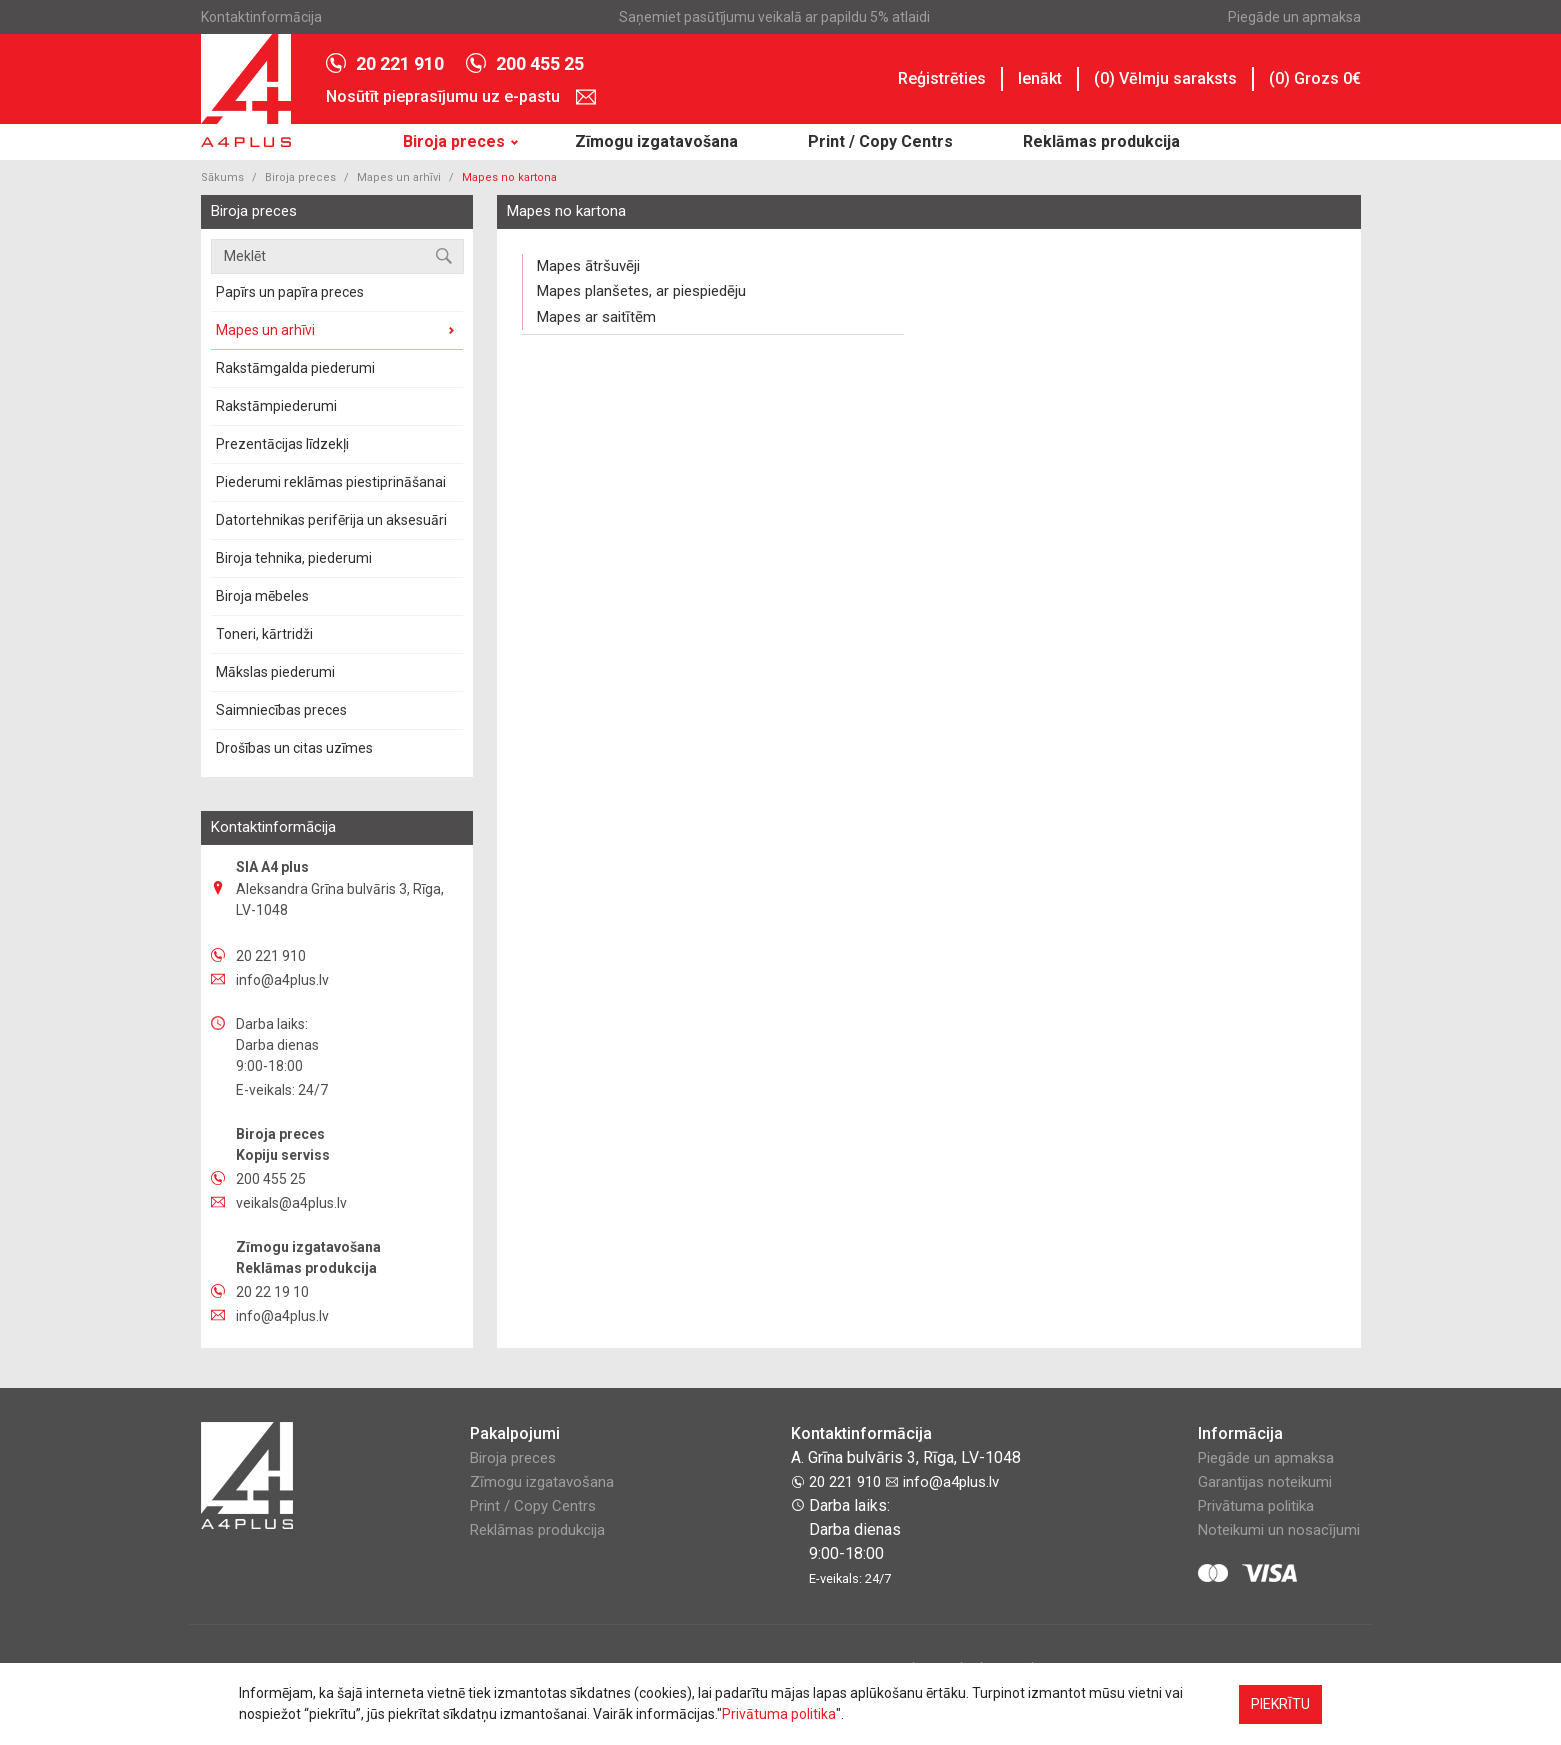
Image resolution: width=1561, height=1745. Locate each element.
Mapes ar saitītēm (596, 317)
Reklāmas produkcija (1101, 141)
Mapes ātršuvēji (588, 266)
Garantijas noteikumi (1265, 1482)
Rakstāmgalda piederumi (295, 368)
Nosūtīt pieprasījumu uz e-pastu (461, 97)
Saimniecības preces (281, 710)
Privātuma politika (1256, 1506)
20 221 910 (385, 63)
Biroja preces (454, 141)
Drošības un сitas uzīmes (294, 748)
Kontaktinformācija (261, 17)
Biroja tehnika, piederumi (294, 558)
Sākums (222, 177)
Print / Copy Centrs (880, 141)
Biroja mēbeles (262, 596)
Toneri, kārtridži (264, 634)
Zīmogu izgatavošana (656, 141)
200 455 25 (525, 63)
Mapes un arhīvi (399, 177)
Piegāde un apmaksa (1294, 17)
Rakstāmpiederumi (276, 406)
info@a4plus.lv (942, 1482)
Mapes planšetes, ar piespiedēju (641, 291)
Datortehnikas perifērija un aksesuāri (331, 520)
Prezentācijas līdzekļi (282, 444)
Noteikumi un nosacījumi (1279, 1530)
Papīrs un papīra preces (290, 292)
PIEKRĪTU (1280, 1704)
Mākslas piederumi (275, 672)
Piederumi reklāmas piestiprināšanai (331, 482)
